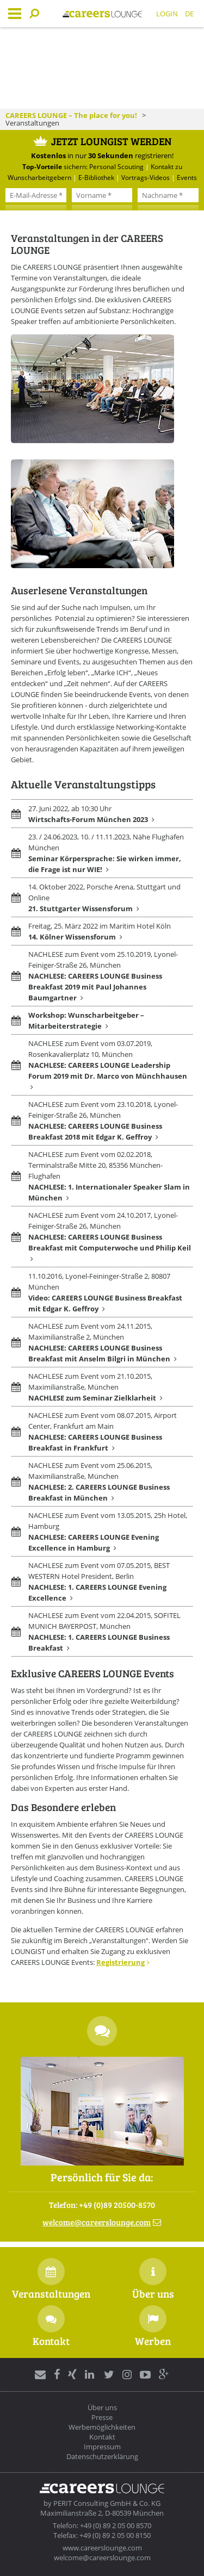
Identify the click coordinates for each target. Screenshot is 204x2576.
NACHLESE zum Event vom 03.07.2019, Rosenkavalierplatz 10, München (107, 1059)
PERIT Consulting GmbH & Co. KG (106, 2503)
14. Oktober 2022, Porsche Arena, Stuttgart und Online (104, 897)
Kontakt (102, 2437)
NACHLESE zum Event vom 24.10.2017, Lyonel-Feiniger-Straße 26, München (109, 1231)
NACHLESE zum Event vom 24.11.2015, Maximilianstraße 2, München (100, 1342)
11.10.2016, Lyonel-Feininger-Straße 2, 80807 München (105, 1292)
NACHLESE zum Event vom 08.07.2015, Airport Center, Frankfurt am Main (102, 1431)
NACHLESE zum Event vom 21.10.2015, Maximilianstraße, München (93, 1387)
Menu (14, 13)
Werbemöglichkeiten (102, 2427)
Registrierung (120, 1962)
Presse (102, 2417)
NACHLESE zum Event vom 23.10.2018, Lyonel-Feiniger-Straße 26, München (103, 1120)
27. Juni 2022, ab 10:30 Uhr (89, 814)
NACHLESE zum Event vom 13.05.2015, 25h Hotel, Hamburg (107, 1531)
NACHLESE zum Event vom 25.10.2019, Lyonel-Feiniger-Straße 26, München (103, 976)
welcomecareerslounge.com (96, 2222)
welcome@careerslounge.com (102, 2557)
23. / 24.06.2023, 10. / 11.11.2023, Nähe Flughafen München (106, 853)
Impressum (102, 2446)
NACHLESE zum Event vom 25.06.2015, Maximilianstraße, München (99, 1481)
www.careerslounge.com (102, 2548)
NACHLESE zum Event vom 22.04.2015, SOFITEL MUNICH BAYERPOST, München (104, 1631)
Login (167, 13)
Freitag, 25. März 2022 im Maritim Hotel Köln (99, 931)
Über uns (102, 2407)
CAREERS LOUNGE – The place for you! (71, 115)
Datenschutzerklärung (102, 2456)
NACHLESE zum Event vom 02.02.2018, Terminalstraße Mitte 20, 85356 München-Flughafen (109, 1176)
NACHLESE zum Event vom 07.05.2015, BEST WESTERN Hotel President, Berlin (99, 1581)
